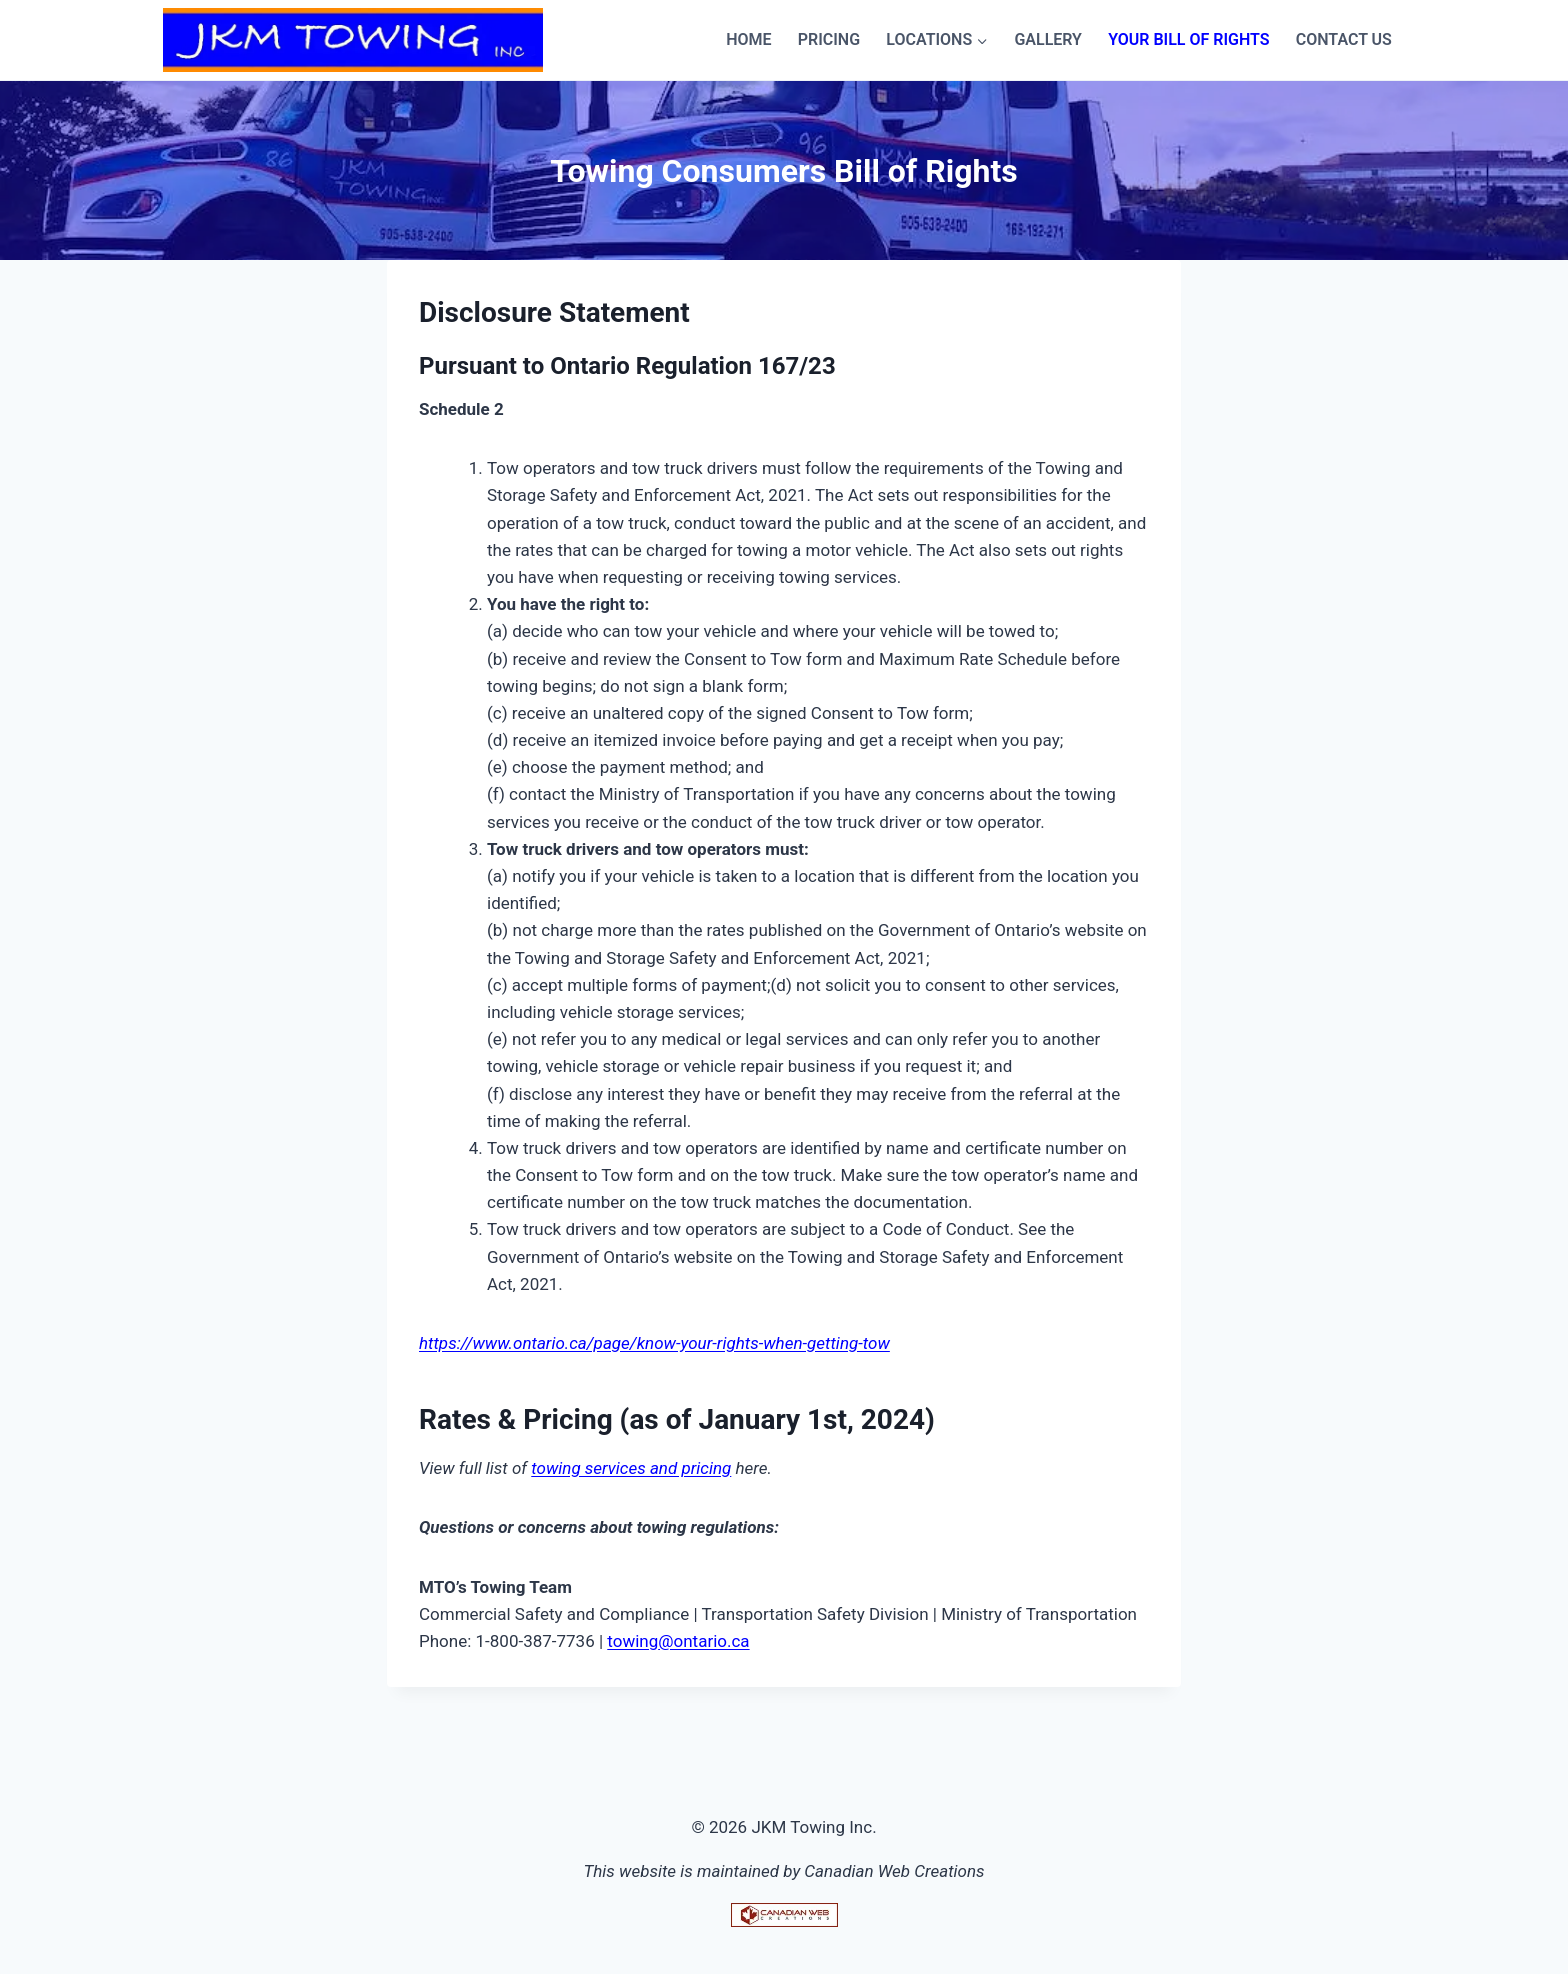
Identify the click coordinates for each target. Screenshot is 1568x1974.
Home (748, 39)
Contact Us (1344, 39)
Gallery (1048, 39)
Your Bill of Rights (1188, 39)
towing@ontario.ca (678, 1641)
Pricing (829, 39)
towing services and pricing (631, 1468)
